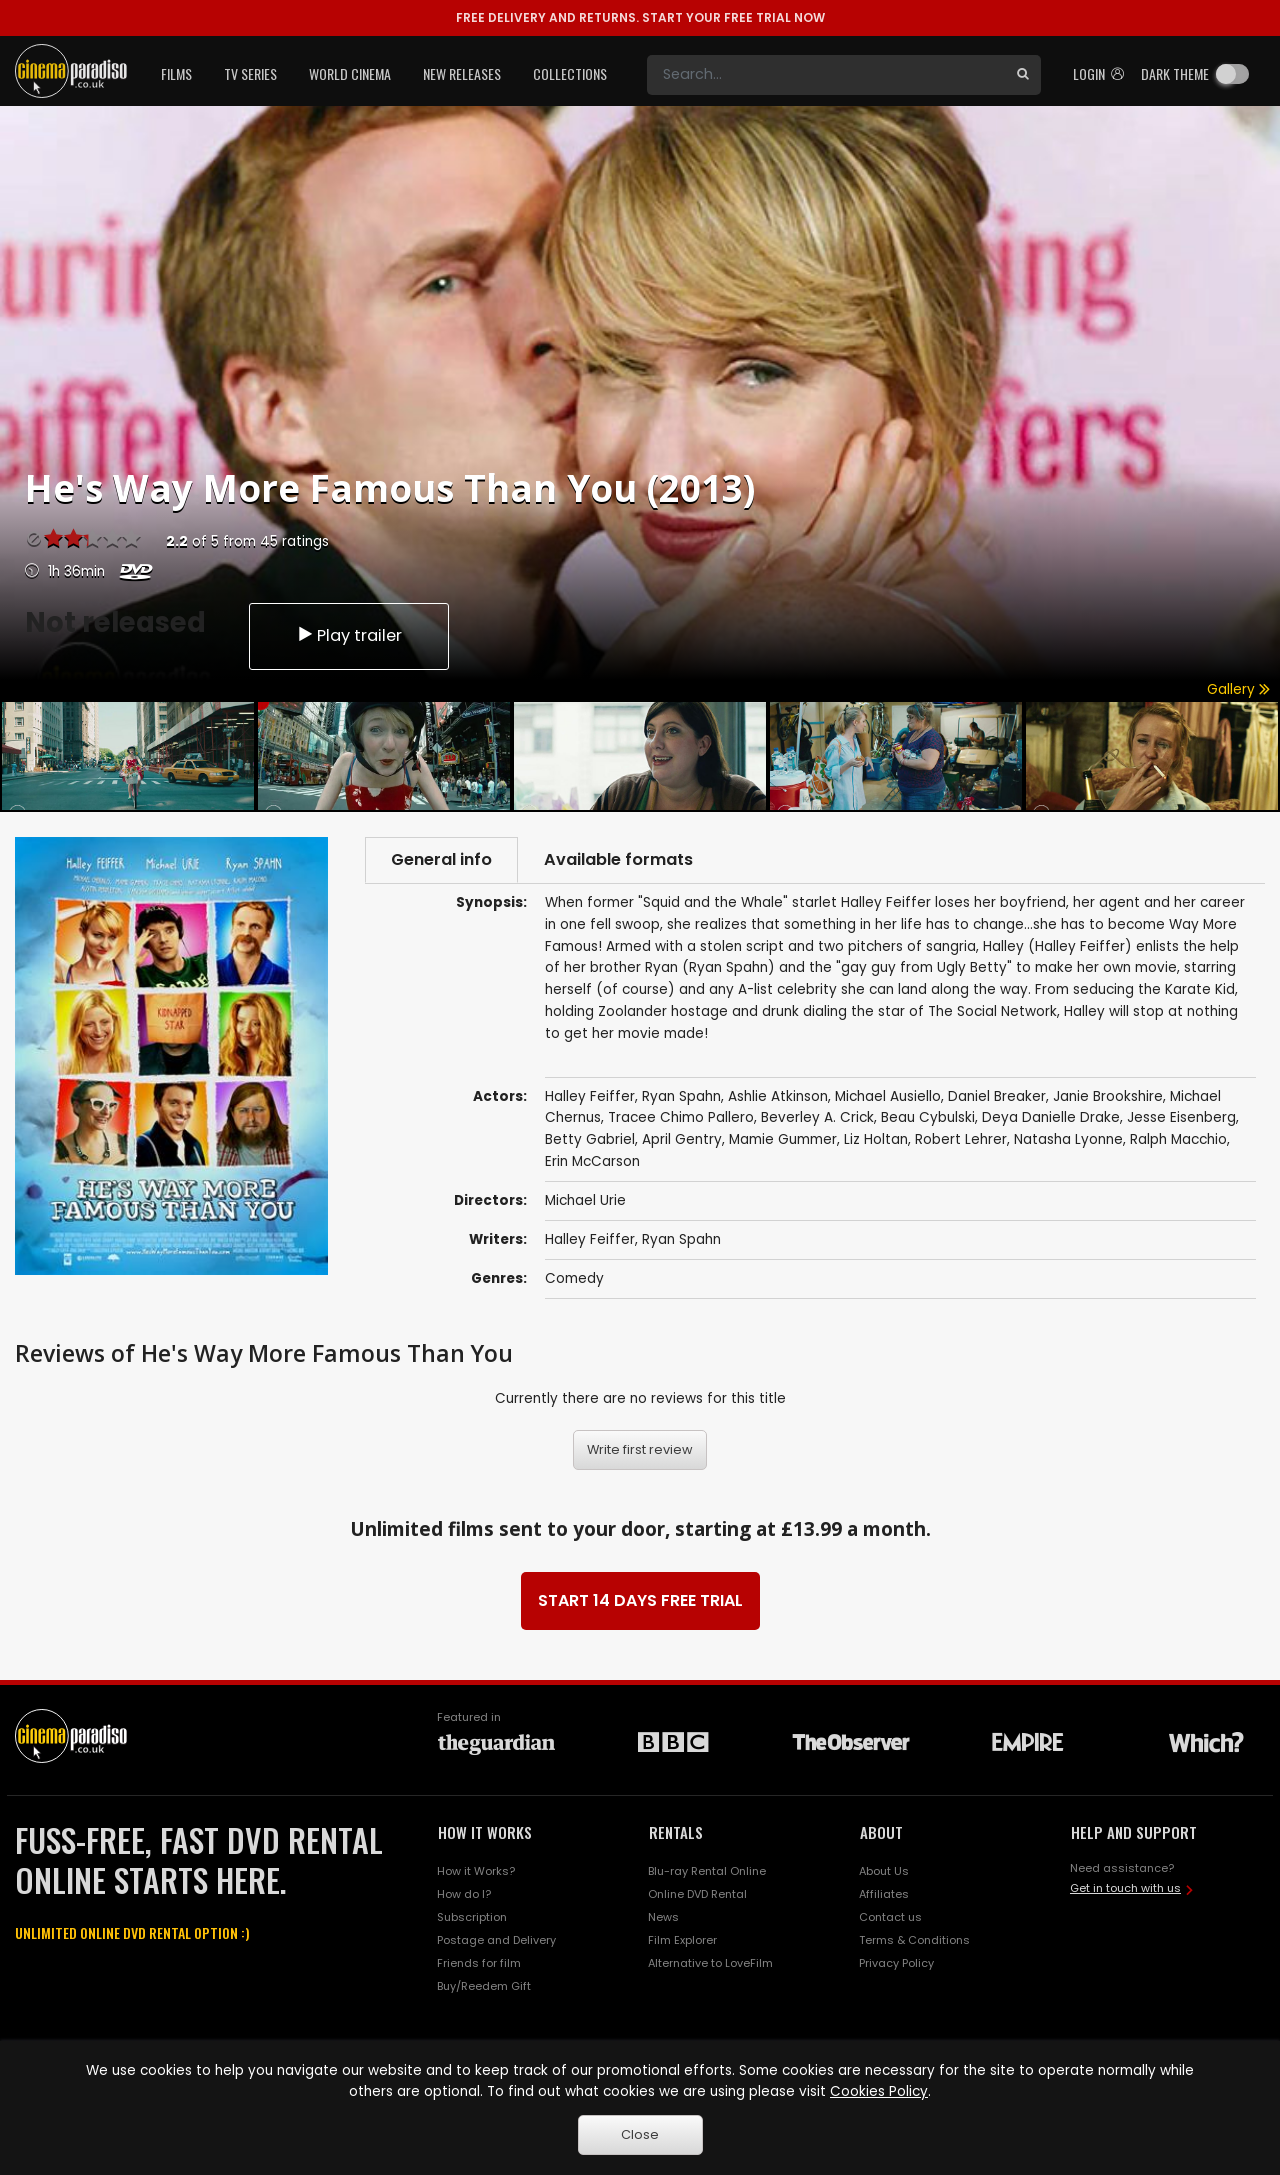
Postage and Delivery (496, 1940)
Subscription (472, 1917)
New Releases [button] (462, 73)
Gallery (1238, 689)
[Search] (826, 75)
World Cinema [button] (350, 73)
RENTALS (676, 1832)
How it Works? (476, 1871)
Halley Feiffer (590, 1239)
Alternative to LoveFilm (710, 1963)
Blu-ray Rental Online (707, 1871)
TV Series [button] (250, 73)
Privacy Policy (896, 1963)
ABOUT (881, 1832)
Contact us (890, 1917)
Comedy (574, 1278)
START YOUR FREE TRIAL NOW (640, 17)
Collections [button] (570, 73)
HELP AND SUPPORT (1134, 1832)
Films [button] (176, 73)
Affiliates (884, 1894)
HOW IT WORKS (485, 1832)
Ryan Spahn (681, 1239)
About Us (884, 1871)
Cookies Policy (879, 2091)
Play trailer (349, 635)
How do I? (464, 1894)
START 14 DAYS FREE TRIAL (640, 1600)
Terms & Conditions (914, 1940)
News (663, 1917)
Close (640, 2134)
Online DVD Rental (697, 1894)
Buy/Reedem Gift (484, 1986)
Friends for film (479, 1963)
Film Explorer (682, 1940)
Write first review (640, 1449)
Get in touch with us (1125, 1888)
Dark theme (1175, 73)
